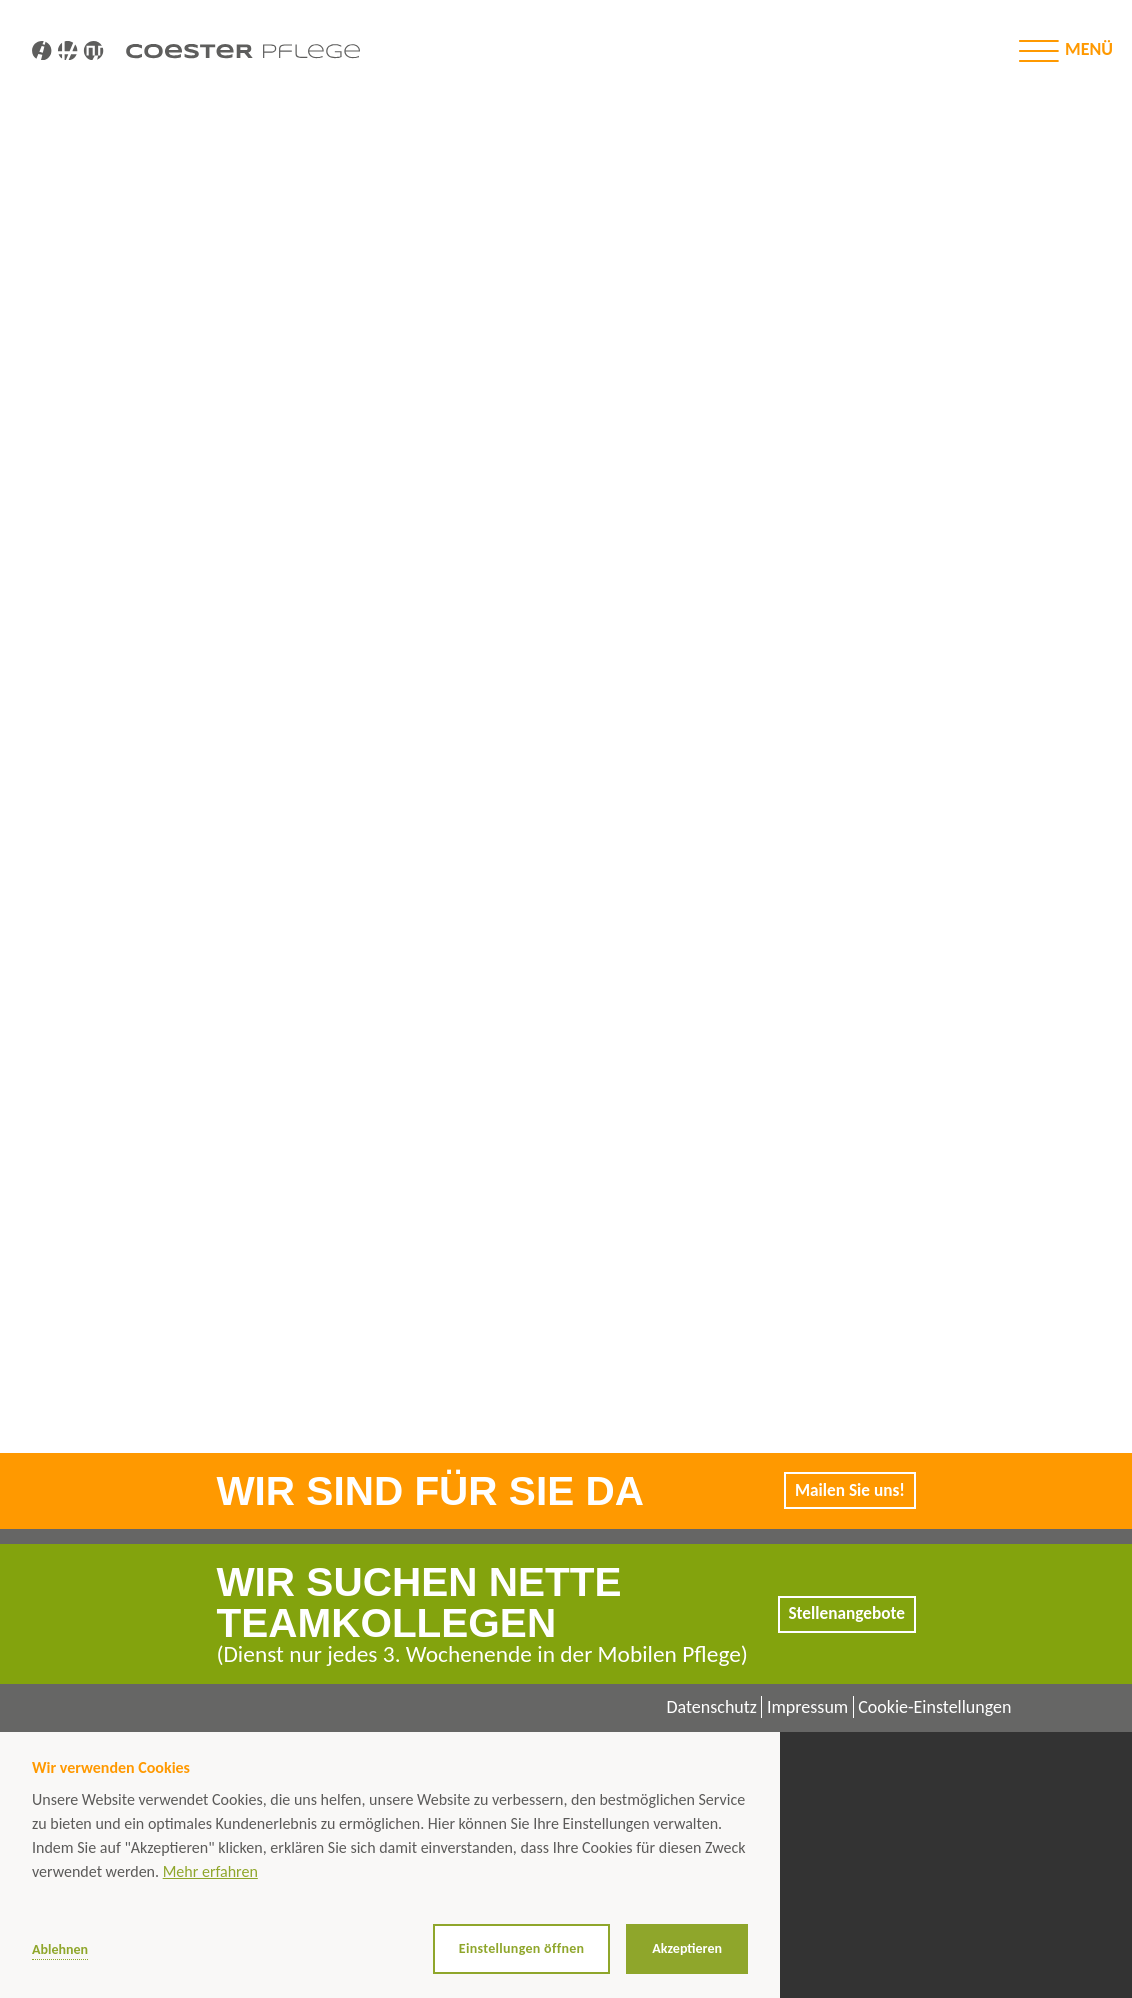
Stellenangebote (844, 1614)
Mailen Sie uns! (847, 1490)
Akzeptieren (687, 1948)
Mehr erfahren (210, 1871)
